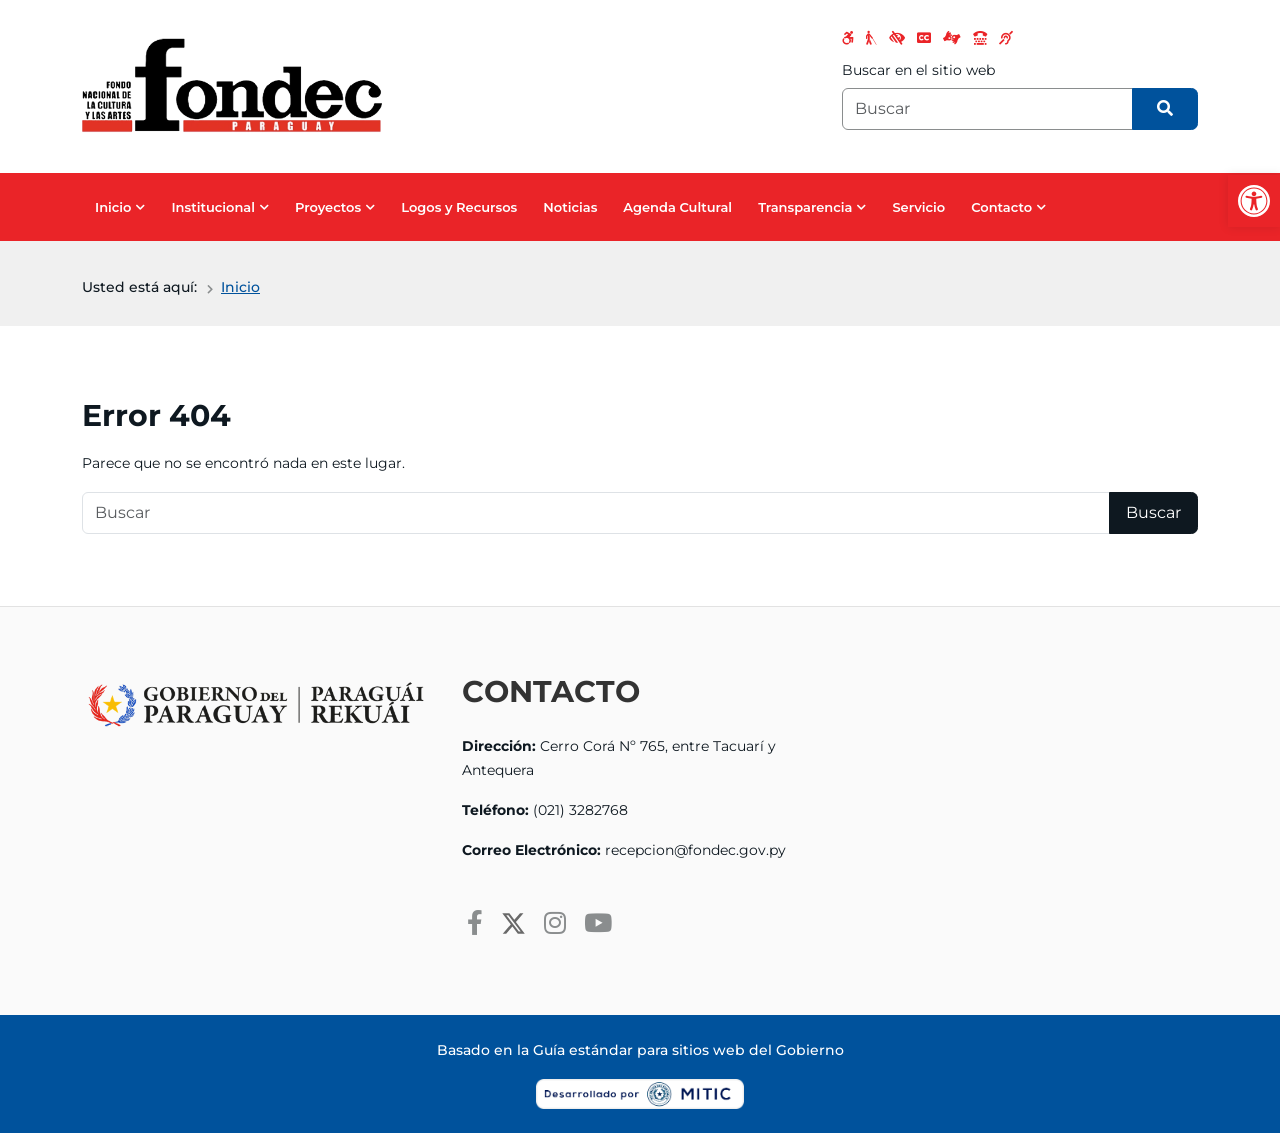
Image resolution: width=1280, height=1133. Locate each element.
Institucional (213, 207)
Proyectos (328, 207)
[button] (1254, 201)
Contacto (1001, 207)
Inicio (113, 207)
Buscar (1153, 512)
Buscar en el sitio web (918, 70)
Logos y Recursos (459, 207)
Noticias (570, 207)
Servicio (918, 207)
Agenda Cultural (677, 207)
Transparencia (805, 207)
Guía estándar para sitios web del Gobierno (688, 1050)
